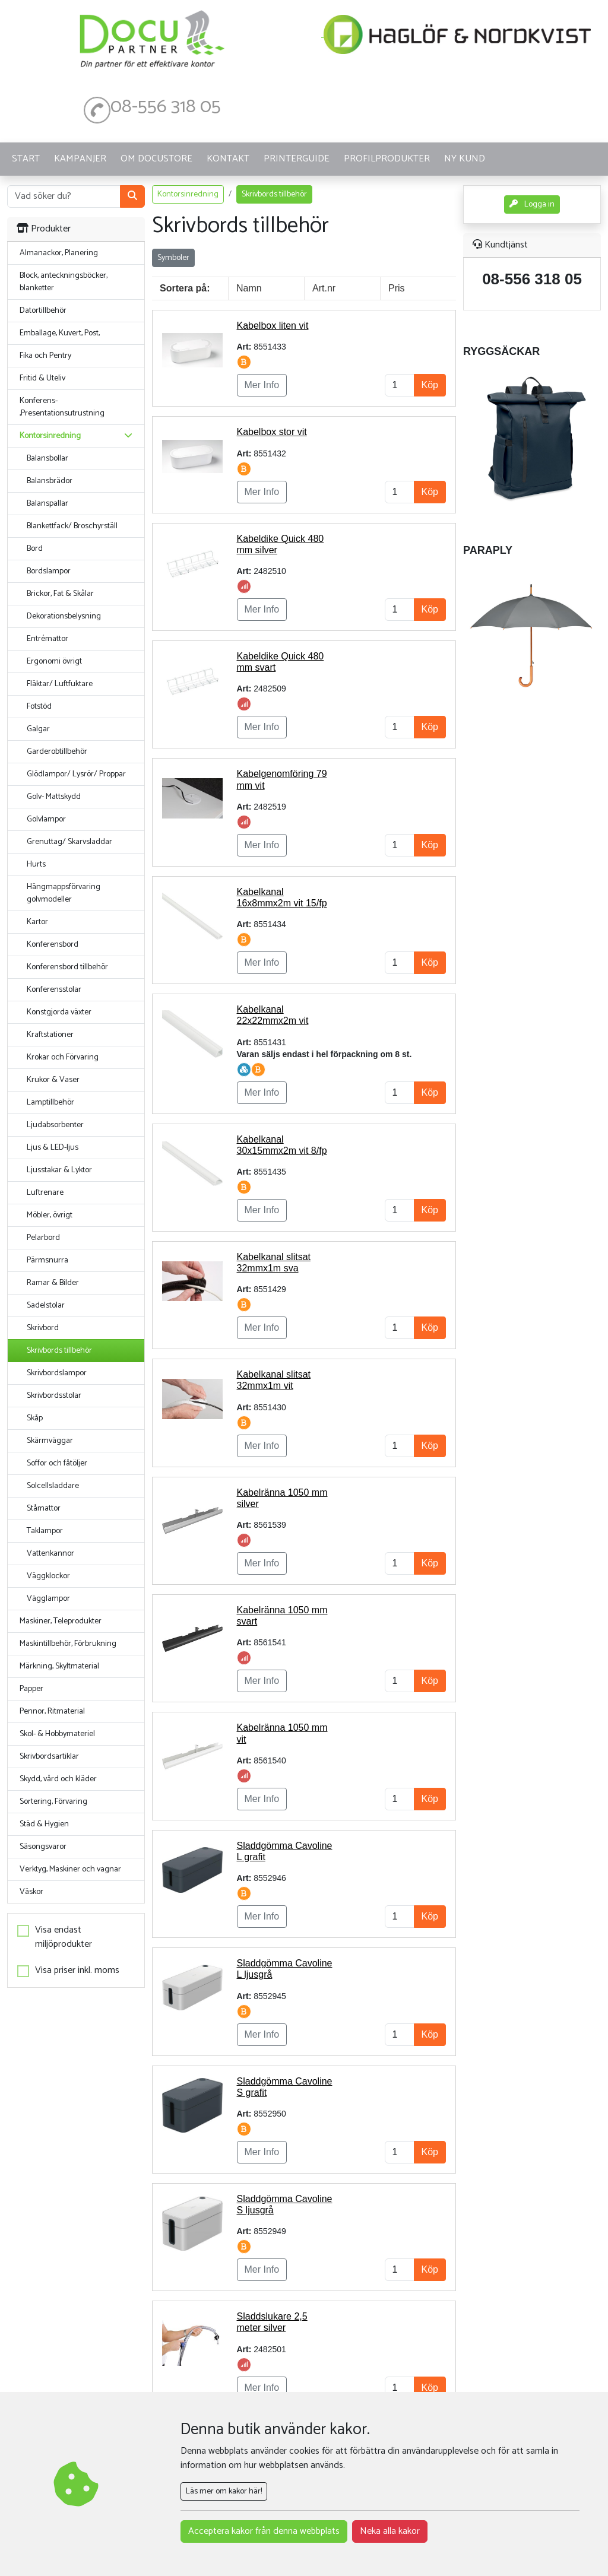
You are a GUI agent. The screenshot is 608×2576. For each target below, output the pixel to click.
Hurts (36, 864)
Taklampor (45, 1531)
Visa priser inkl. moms (77, 1970)
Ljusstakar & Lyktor (59, 1170)
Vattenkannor (50, 1553)
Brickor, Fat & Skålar (60, 594)
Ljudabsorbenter (55, 1125)
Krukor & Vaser (53, 1080)
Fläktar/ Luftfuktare (60, 684)
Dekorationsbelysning (64, 616)
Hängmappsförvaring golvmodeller (63, 893)
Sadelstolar (46, 1305)
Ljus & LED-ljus (52, 1147)
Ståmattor (44, 1508)
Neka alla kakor (390, 2531)
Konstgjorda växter (59, 1012)
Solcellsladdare (53, 1486)
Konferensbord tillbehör (67, 967)
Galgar (38, 729)
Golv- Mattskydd (54, 797)
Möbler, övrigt (49, 1215)
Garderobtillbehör (57, 752)
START (26, 159)
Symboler (173, 258)
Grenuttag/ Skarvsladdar (69, 842)
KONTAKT (228, 159)
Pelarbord (43, 1238)
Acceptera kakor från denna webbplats (264, 2531)
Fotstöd (39, 706)
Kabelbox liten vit (273, 326)
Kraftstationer (50, 1035)
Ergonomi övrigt (54, 661)
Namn (249, 288)
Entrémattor (47, 639)
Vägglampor (48, 1599)
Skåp (35, 1418)
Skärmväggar (50, 1441)
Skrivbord (43, 1328)
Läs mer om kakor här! (224, 2491)
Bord (35, 549)
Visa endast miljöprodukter (63, 1937)
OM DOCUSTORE (156, 159)
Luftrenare (45, 1193)
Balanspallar (47, 503)
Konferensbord (52, 944)
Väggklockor (48, 1576)
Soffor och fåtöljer (57, 1463)
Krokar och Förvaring (63, 1057)
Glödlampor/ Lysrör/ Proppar (76, 774)
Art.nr (323, 288)
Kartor (37, 922)
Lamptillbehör (50, 1102)
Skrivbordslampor (57, 1373)
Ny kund (464, 159)
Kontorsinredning (187, 194)
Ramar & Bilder (53, 1283)
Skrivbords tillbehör (59, 1350)
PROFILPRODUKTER (387, 159)
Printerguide (297, 159)
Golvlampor (46, 819)
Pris (396, 288)
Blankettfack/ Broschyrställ (72, 526)
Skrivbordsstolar (54, 1396)
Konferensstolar (54, 990)
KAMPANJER (80, 159)
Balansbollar (47, 458)
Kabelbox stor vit (272, 432)
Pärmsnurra (47, 1260)
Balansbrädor (49, 481)
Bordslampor (49, 571)
